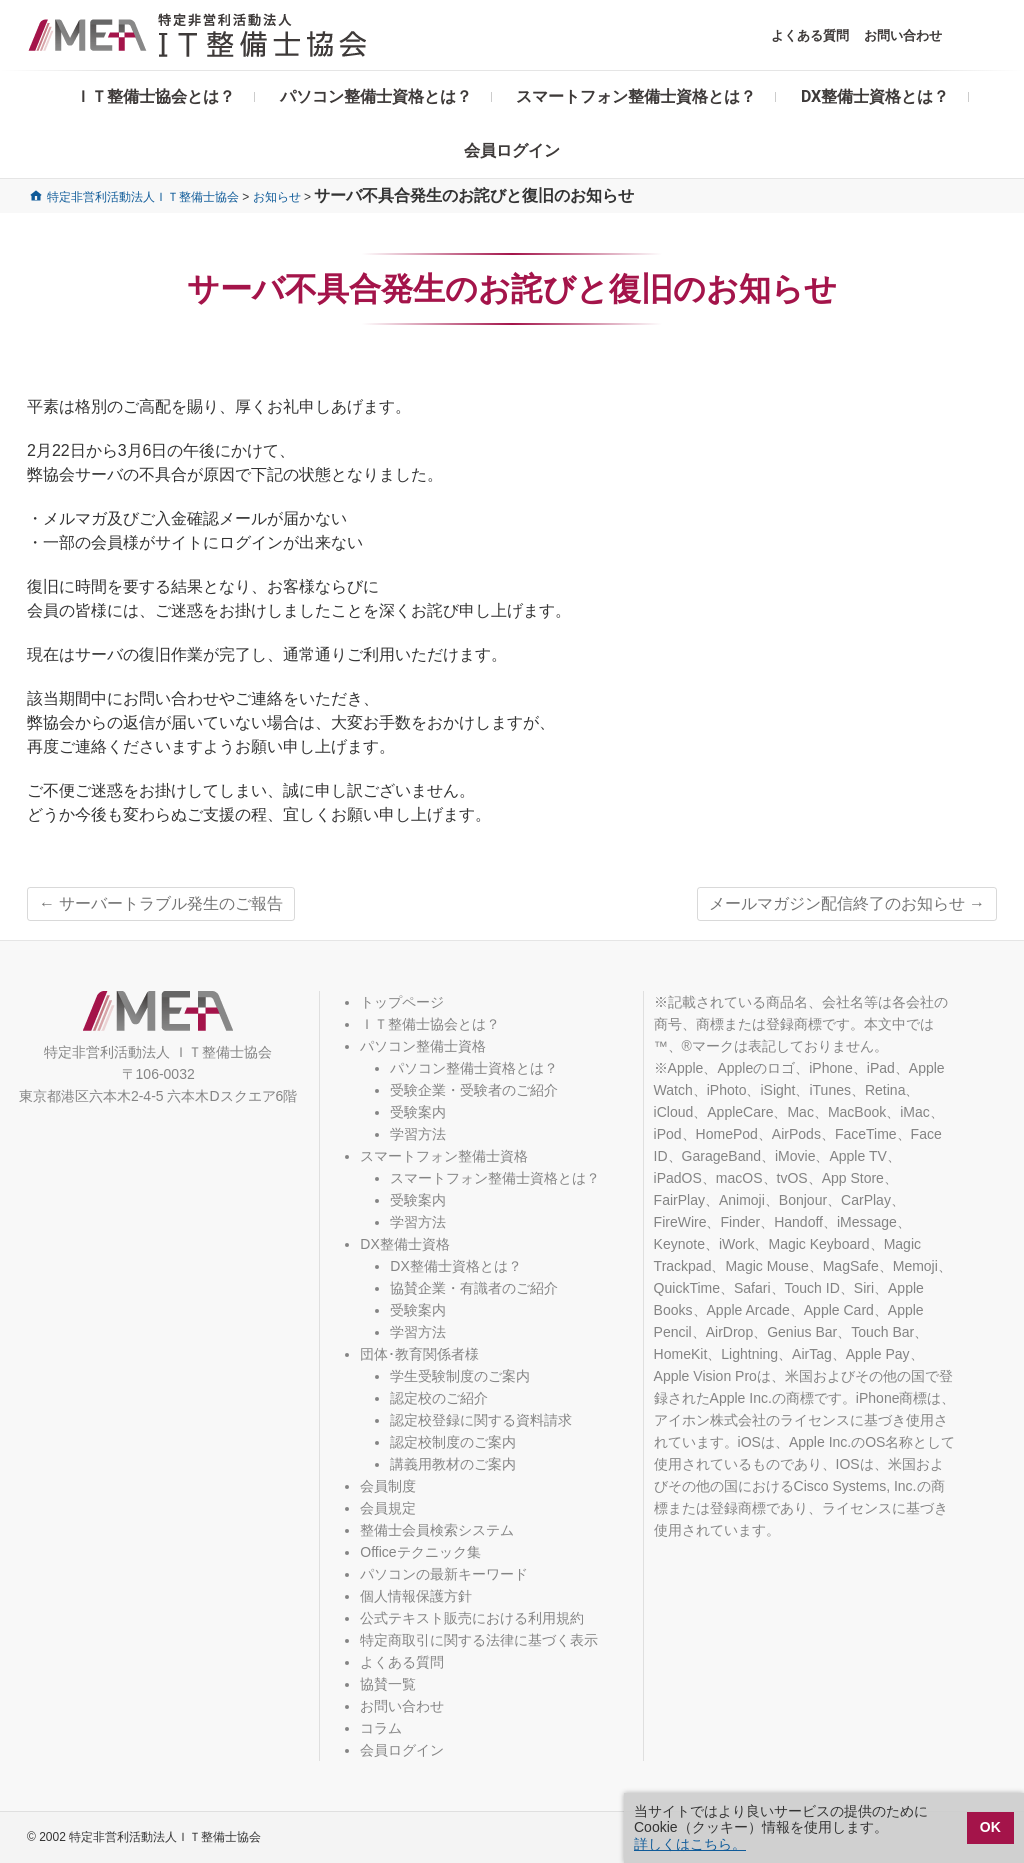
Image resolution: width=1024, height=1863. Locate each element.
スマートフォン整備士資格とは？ (636, 96)
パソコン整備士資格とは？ (376, 96)
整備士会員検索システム (437, 1530)
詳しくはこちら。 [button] (690, 1844)
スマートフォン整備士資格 (444, 1156)
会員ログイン (512, 150)
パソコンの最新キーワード (444, 1574)
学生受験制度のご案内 (460, 1376)
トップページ (402, 1002)
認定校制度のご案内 (453, 1442)
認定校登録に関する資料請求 (481, 1420)
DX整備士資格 (404, 1244)
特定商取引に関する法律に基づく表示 (479, 1640)
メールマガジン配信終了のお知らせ (847, 903)
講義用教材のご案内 (453, 1464)
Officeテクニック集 (420, 1552)
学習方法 (418, 1134)
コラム (381, 1728)
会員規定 (388, 1508)
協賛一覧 (388, 1684)
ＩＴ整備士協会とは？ (155, 96)
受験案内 (418, 1112)
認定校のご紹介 (439, 1398)
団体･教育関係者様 (419, 1354)
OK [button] (990, 1827)
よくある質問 (810, 35)
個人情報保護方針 (416, 1596)
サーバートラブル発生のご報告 (161, 903)
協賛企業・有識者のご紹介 (474, 1288)
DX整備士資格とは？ (875, 96)
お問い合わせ (903, 35)
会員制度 (388, 1486)
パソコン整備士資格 (423, 1046)
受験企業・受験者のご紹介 (474, 1090)
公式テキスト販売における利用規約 (472, 1618)
